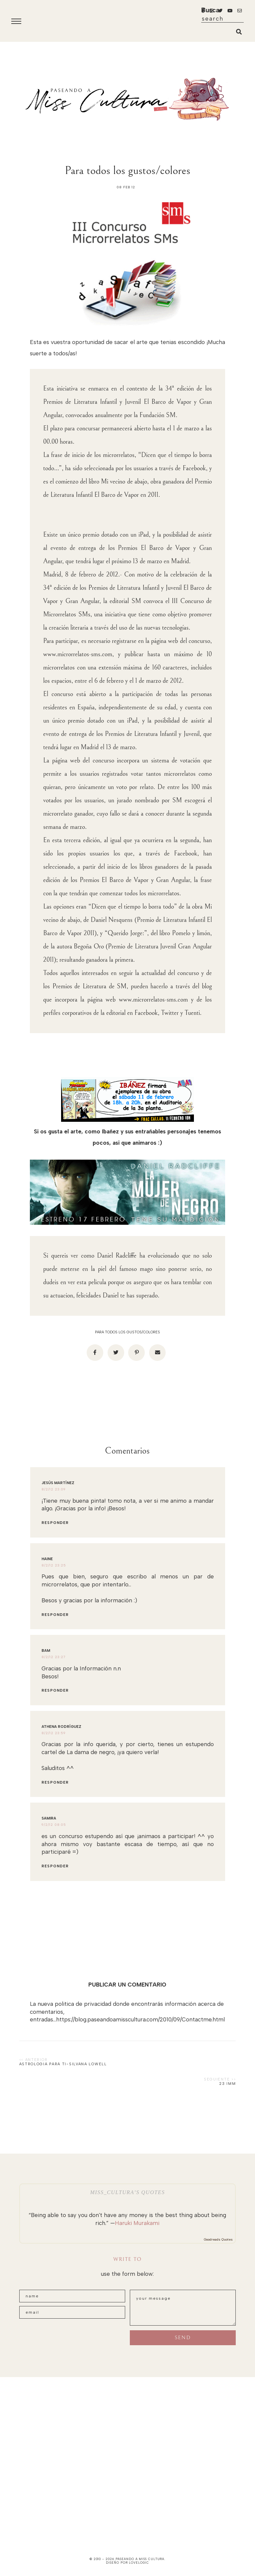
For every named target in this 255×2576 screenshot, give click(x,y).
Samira (49, 1818)
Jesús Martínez (58, 1483)
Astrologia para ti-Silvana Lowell (63, 2064)
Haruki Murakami (137, 2223)
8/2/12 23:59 (54, 1733)
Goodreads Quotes (218, 2239)
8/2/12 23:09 (54, 1489)
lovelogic (139, 2562)
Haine (47, 1559)
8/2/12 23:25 (54, 1565)
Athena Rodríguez (61, 1727)
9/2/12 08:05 (54, 1824)
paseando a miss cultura (140, 2559)
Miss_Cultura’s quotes (127, 2192)
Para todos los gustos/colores (127, 1332)
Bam (46, 1650)
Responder (55, 1523)
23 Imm (227, 2084)
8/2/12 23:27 (54, 1657)
